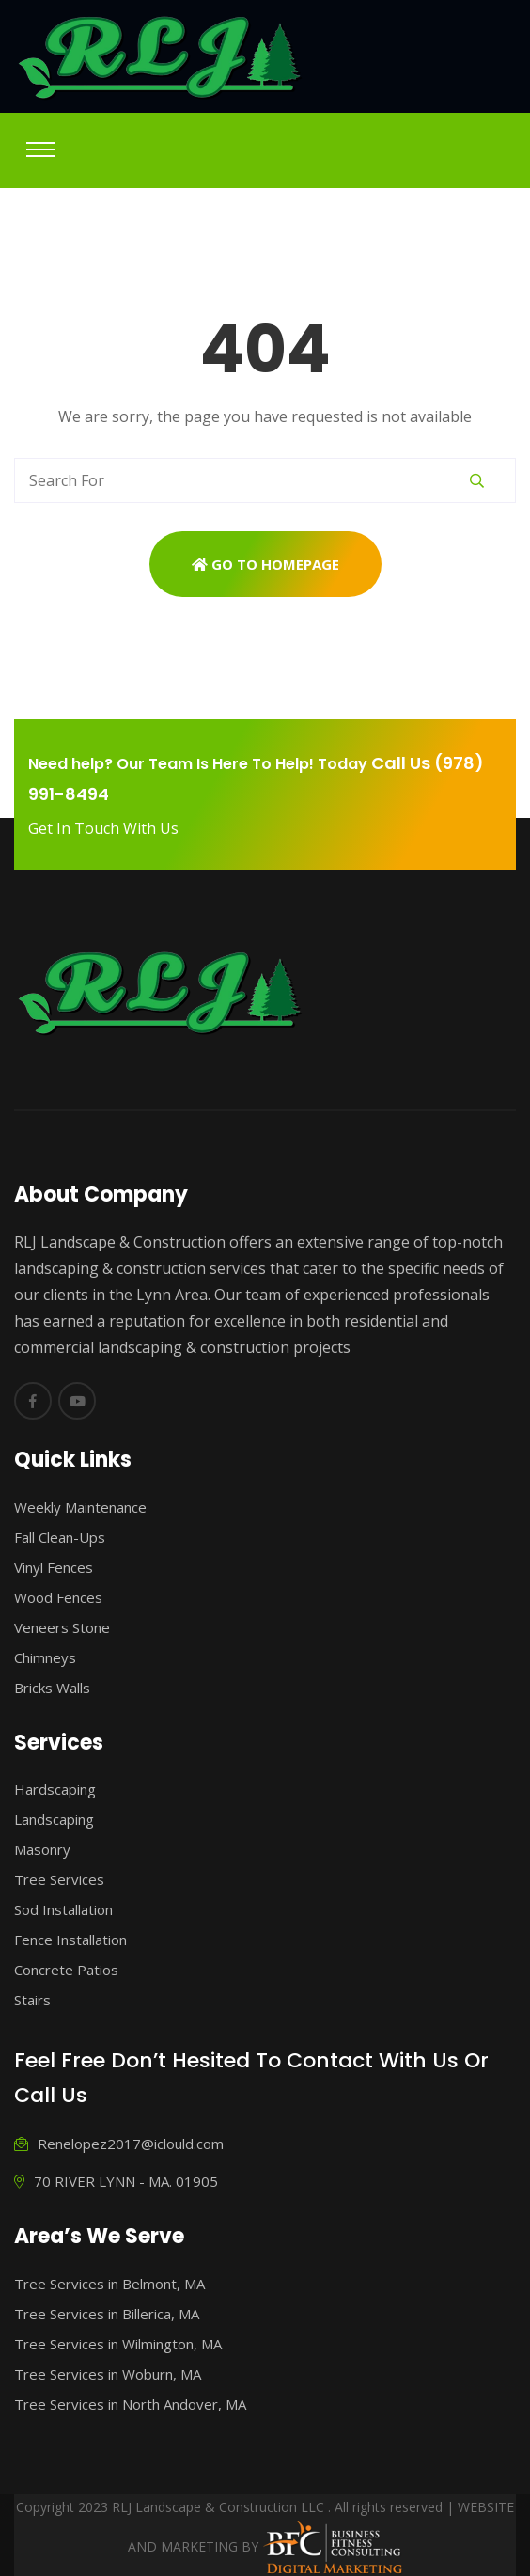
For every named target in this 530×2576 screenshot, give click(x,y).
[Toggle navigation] (40, 149)
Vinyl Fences (53, 1567)
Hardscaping (55, 1789)
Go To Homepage (265, 564)
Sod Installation (63, 1909)
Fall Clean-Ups (59, 1537)
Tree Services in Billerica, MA (106, 2313)
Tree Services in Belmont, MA (109, 2283)
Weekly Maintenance (80, 1507)
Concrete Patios (66, 1969)
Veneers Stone (62, 1627)
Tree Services (59, 1879)
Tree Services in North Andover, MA (130, 2404)
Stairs (32, 1999)
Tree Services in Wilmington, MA (118, 2343)
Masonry (42, 1849)
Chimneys (45, 1657)
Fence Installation (70, 1939)
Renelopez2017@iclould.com (119, 2143)
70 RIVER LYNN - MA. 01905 (116, 2181)
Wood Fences (58, 1597)
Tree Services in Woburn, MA (107, 2373)
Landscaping (54, 1819)
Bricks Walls (52, 1687)
